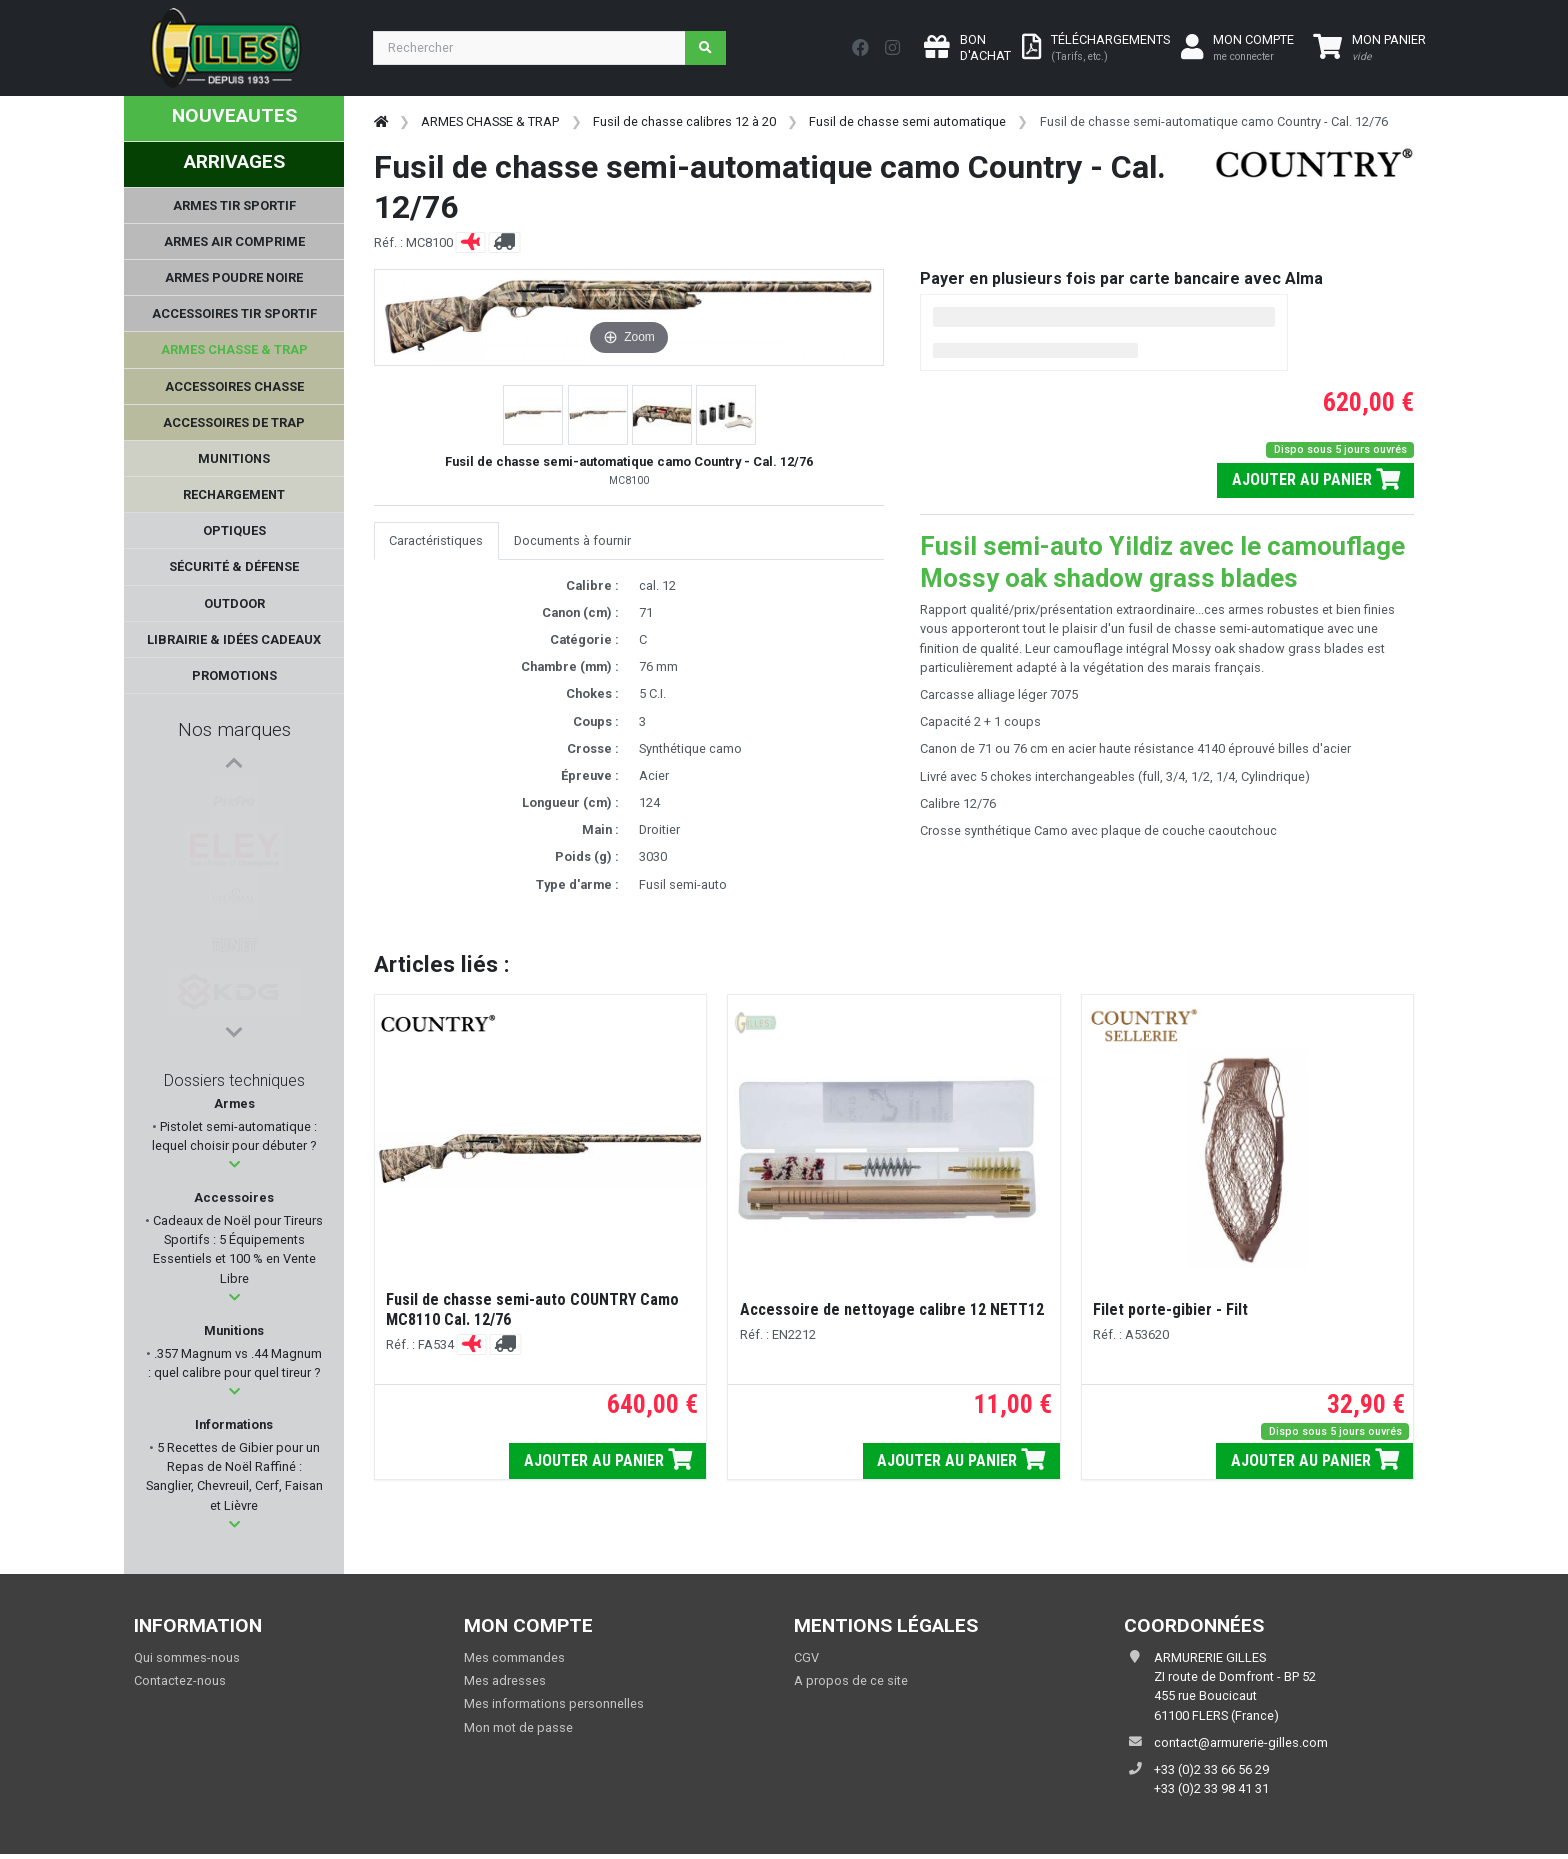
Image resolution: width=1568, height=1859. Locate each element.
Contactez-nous (180, 1680)
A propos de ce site (851, 1680)
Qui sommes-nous (187, 1657)
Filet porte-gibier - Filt (1170, 1309)
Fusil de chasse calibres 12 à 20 (684, 121)
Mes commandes (514, 1657)
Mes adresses (505, 1680)
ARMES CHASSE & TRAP (490, 121)
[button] (234, 1164)
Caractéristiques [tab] (436, 540)
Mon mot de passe (518, 1727)
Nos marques (234, 729)
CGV (806, 1657)
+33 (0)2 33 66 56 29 (1211, 1769)
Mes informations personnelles (554, 1703)
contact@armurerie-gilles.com (1241, 1742)
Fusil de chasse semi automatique (907, 121)
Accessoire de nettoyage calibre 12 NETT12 (892, 1309)
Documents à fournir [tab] (572, 540)
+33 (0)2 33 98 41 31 (1211, 1788)
